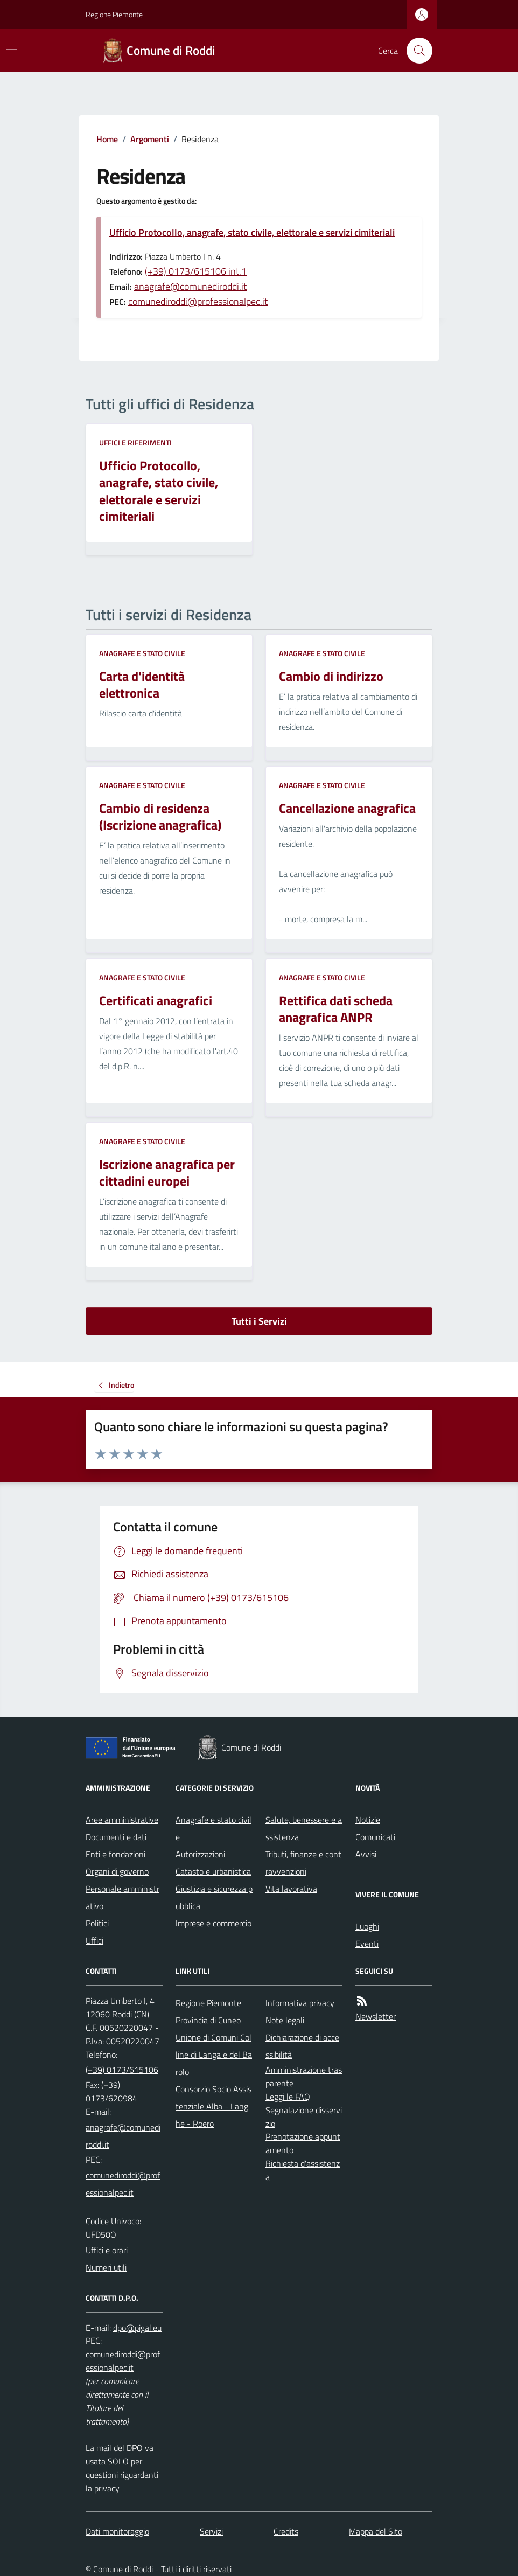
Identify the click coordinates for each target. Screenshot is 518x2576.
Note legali (284, 2020)
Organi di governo (117, 1871)
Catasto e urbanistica (213, 1871)
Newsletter (375, 2016)
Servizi (211, 2531)
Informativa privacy (299, 2002)
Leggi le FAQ (287, 2096)
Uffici (94, 1940)
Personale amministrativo (122, 1897)
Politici (97, 1923)
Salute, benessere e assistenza (303, 1828)
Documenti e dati (116, 1836)
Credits (286, 2531)
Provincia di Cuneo (208, 2020)
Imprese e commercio (213, 1923)
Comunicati (375, 1836)
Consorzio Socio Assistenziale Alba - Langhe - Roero (213, 2106)
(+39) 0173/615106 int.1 (196, 271)
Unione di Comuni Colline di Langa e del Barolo (214, 2054)
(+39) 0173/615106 (122, 2069)
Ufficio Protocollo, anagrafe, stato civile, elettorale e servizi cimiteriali (252, 232)
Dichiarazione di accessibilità (302, 2046)
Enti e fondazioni (115, 1854)
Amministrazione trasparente (303, 2076)
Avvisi (365, 1854)
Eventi (367, 1943)
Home (107, 139)
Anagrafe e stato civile (142, 653)
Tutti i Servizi (259, 1321)
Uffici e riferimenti (135, 442)
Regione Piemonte (114, 14)
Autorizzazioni (200, 1854)
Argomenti (149, 139)
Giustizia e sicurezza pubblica (214, 1897)
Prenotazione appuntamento (302, 2143)
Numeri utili (106, 2267)
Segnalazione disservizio (303, 2117)
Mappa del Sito (375, 2531)
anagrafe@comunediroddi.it (190, 286)
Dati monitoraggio (117, 2531)
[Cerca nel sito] (415, 51)
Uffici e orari (107, 2250)
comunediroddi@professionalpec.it (198, 301)
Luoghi (367, 1926)
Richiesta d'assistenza (302, 2170)
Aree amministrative (122, 1819)
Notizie (367, 1819)
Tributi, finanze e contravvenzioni (303, 1863)
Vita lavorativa (291, 1888)
